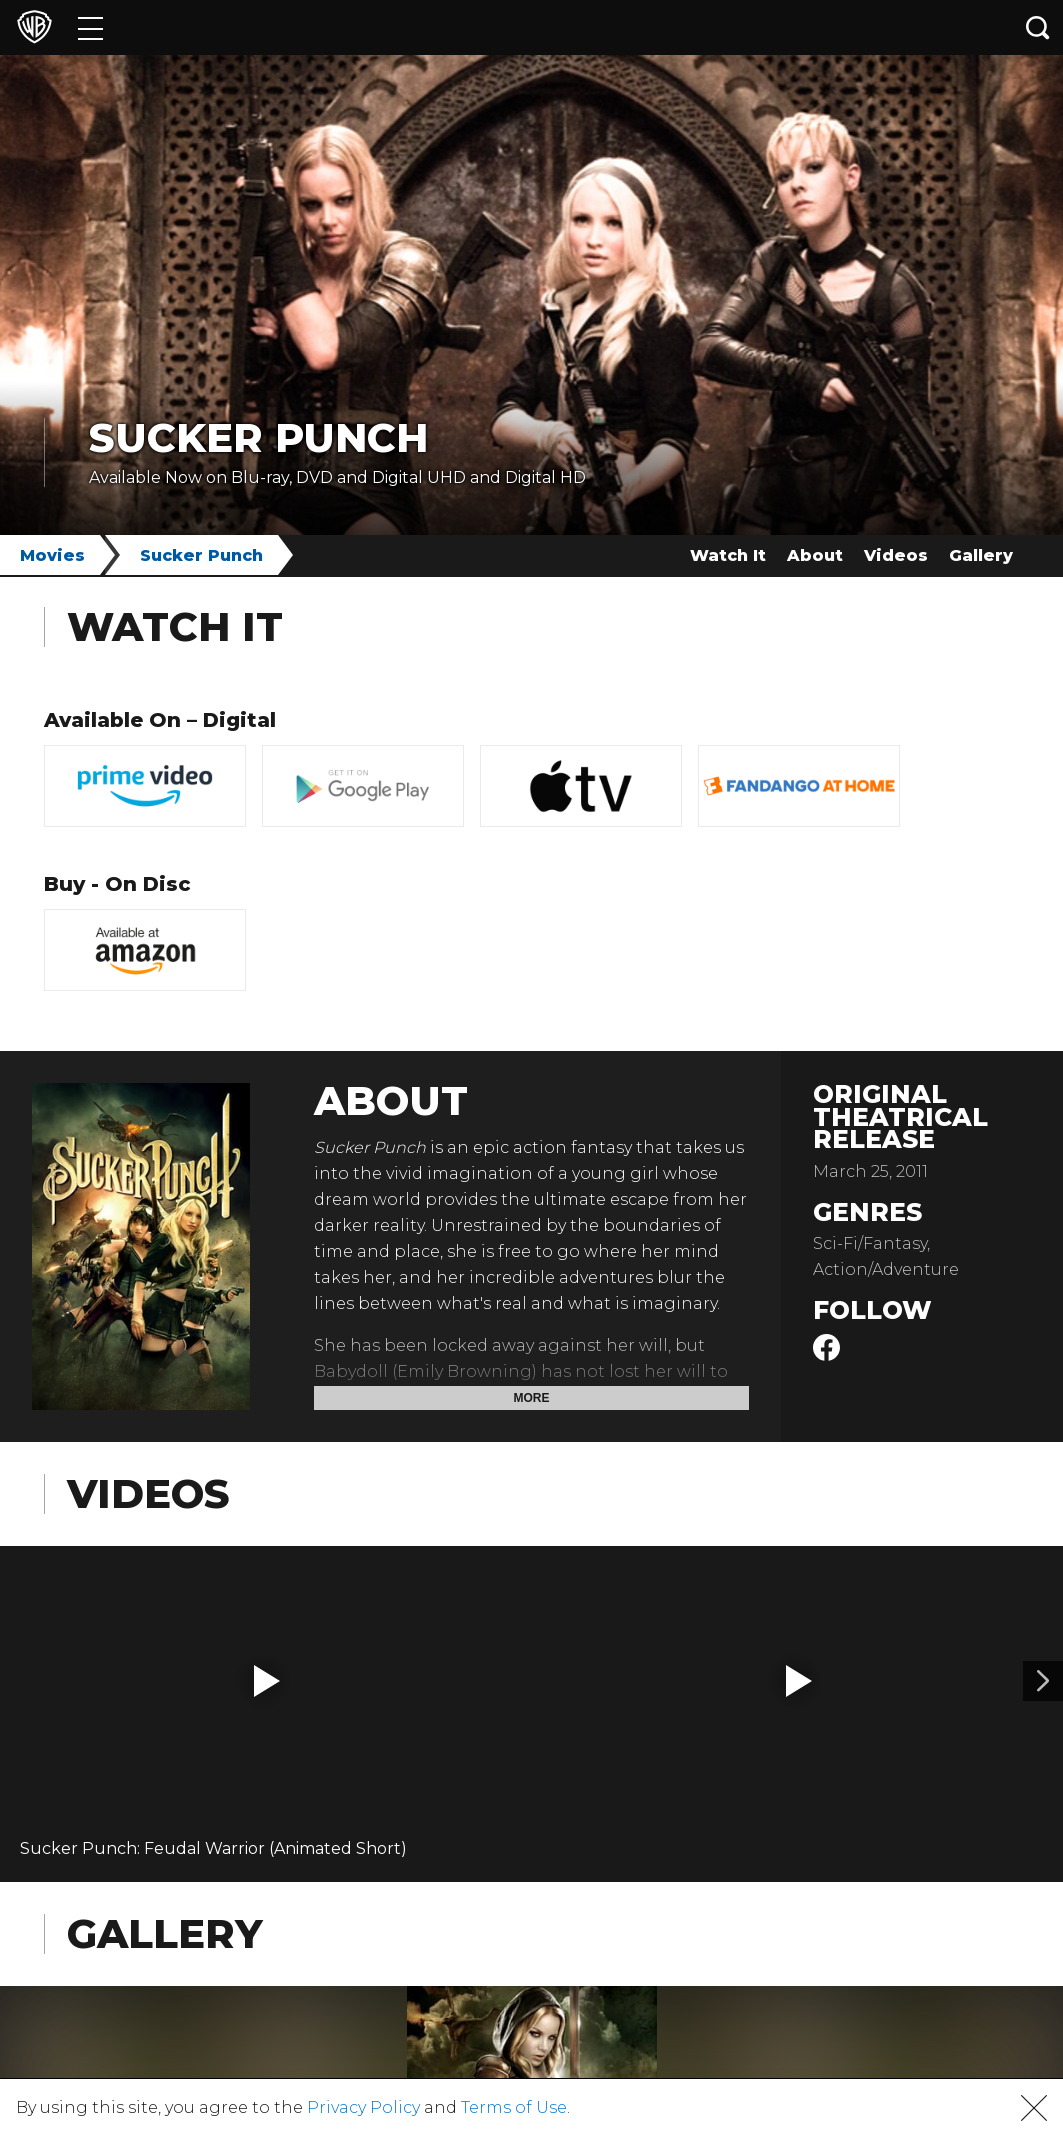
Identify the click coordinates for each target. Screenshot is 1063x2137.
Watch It (728, 555)
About (815, 555)
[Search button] (1038, 27)
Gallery (981, 555)
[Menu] (90, 27)
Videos (896, 555)
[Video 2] (1043, 1681)
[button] (267, 1681)
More (532, 1398)
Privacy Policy (363, 2107)
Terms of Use (514, 2107)
